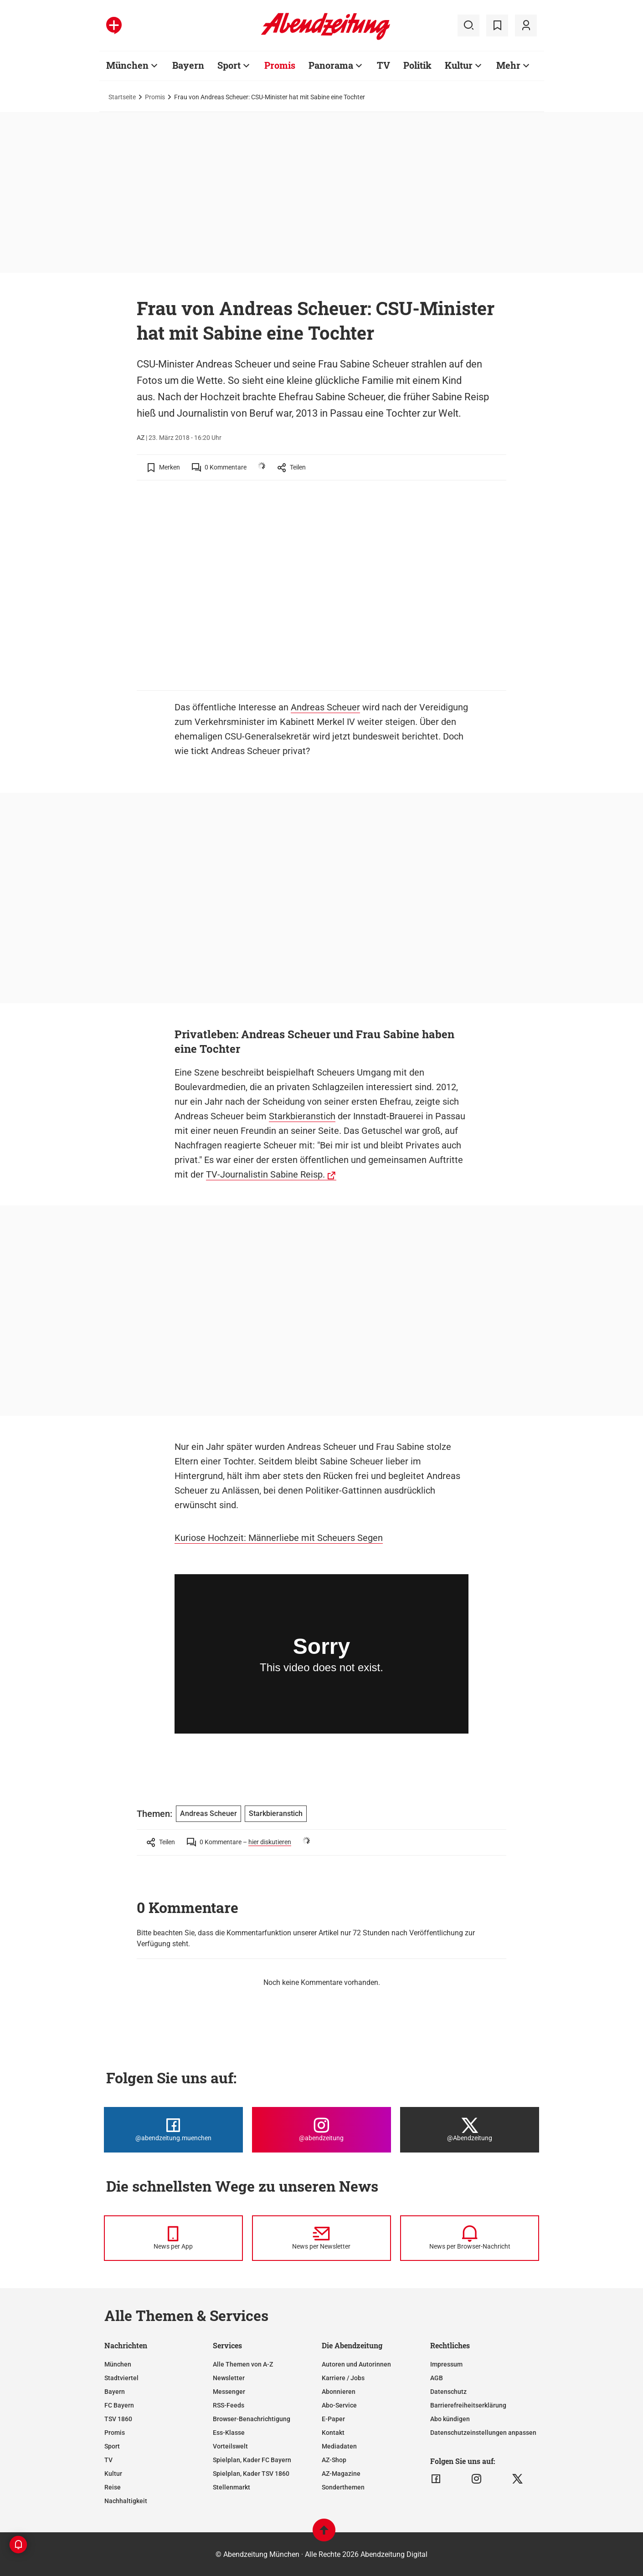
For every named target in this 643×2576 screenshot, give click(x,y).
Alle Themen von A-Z (243, 2364)
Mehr (508, 65)
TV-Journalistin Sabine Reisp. (265, 1174)
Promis (279, 65)
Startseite (122, 97)
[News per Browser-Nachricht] (469, 2238)
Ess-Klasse (229, 2432)
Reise (112, 2487)
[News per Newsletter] (321, 2238)
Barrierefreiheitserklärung (468, 2405)
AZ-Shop (334, 2460)
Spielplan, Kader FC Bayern (252, 2460)
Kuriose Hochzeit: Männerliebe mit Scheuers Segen (279, 1537)
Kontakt (333, 2432)
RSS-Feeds (228, 2405)
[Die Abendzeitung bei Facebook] (173, 2130)
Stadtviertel (121, 2378)
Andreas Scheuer (325, 707)
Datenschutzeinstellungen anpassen (483, 2432)
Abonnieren (338, 2391)
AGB (436, 2378)
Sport (229, 65)
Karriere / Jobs (343, 2378)
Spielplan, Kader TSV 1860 (251, 2473)
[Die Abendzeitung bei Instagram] (321, 2130)
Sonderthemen (343, 2487)
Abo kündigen (450, 2419)
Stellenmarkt (231, 2487)
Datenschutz (448, 2391)
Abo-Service (339, 2405)
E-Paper (333, 2419)
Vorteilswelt (230, 2446)
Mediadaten (339, 2446)
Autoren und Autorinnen (356, 2364)
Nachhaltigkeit (125, 2501)
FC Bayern (119, 2405)
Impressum (446, 2364)
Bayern (188, 65)
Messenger (229, 2391)
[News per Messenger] (173, 2238)
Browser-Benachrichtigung (251, 2419)
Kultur (459, 65)
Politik (417, 65)
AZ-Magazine (341, 2473)
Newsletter (229, 2378)
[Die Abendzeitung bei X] (469, 2130)
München (127, 65)
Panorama (331, 65)
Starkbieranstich (302, 1116)
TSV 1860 (118, 2419)
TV (383, 65)
